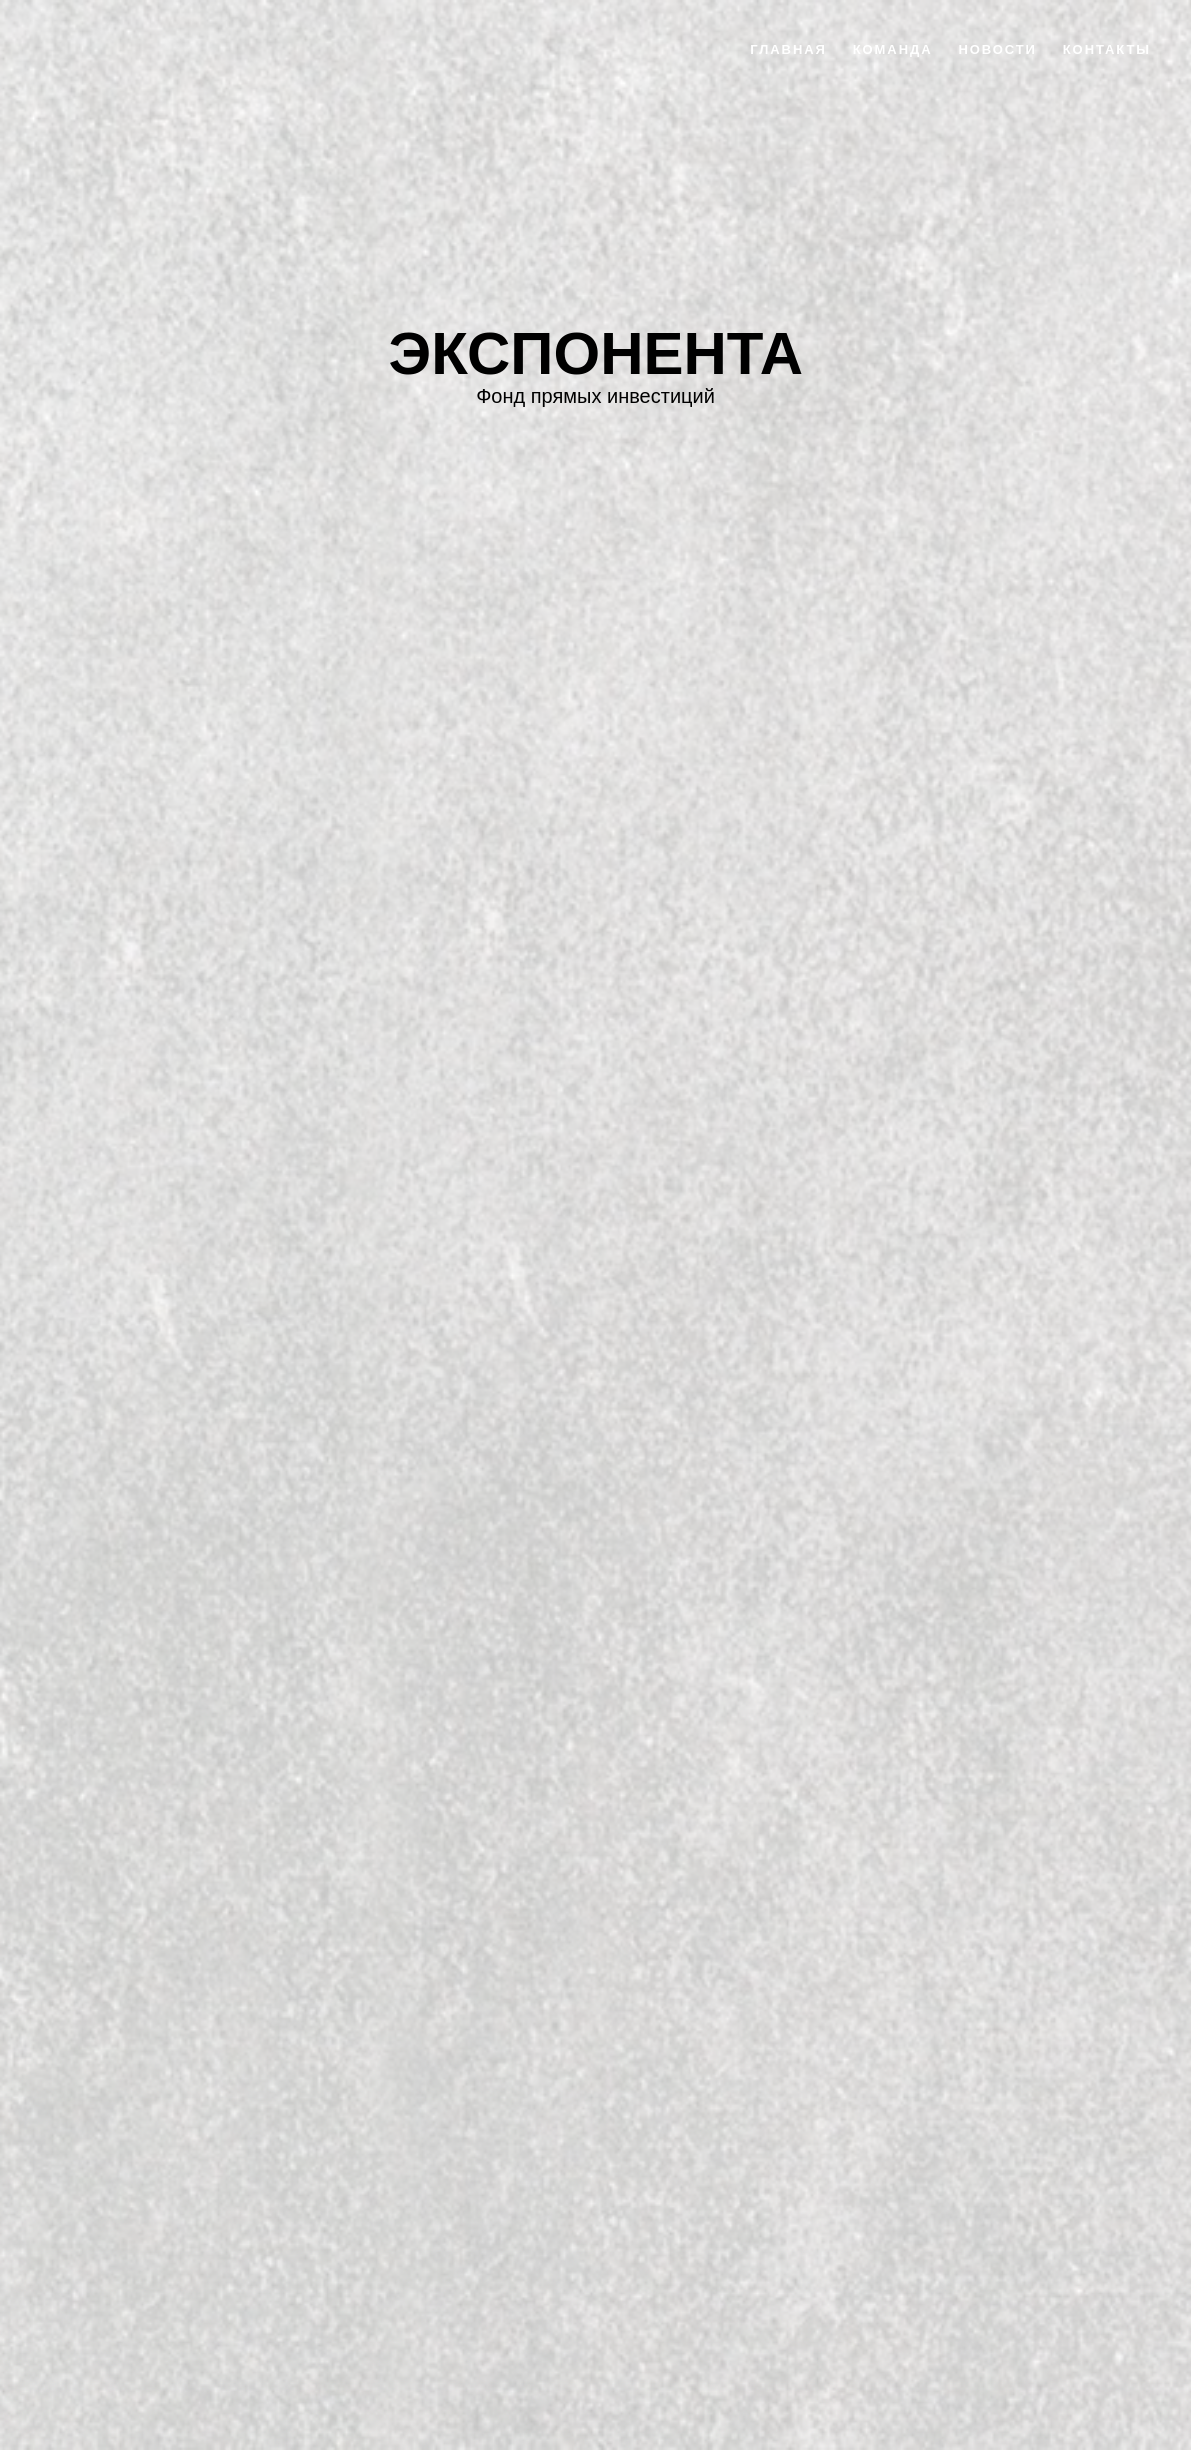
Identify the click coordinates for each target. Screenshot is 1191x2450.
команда (893, 49)
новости (997, 49)
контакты (1107, 49)
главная (788, 49)
